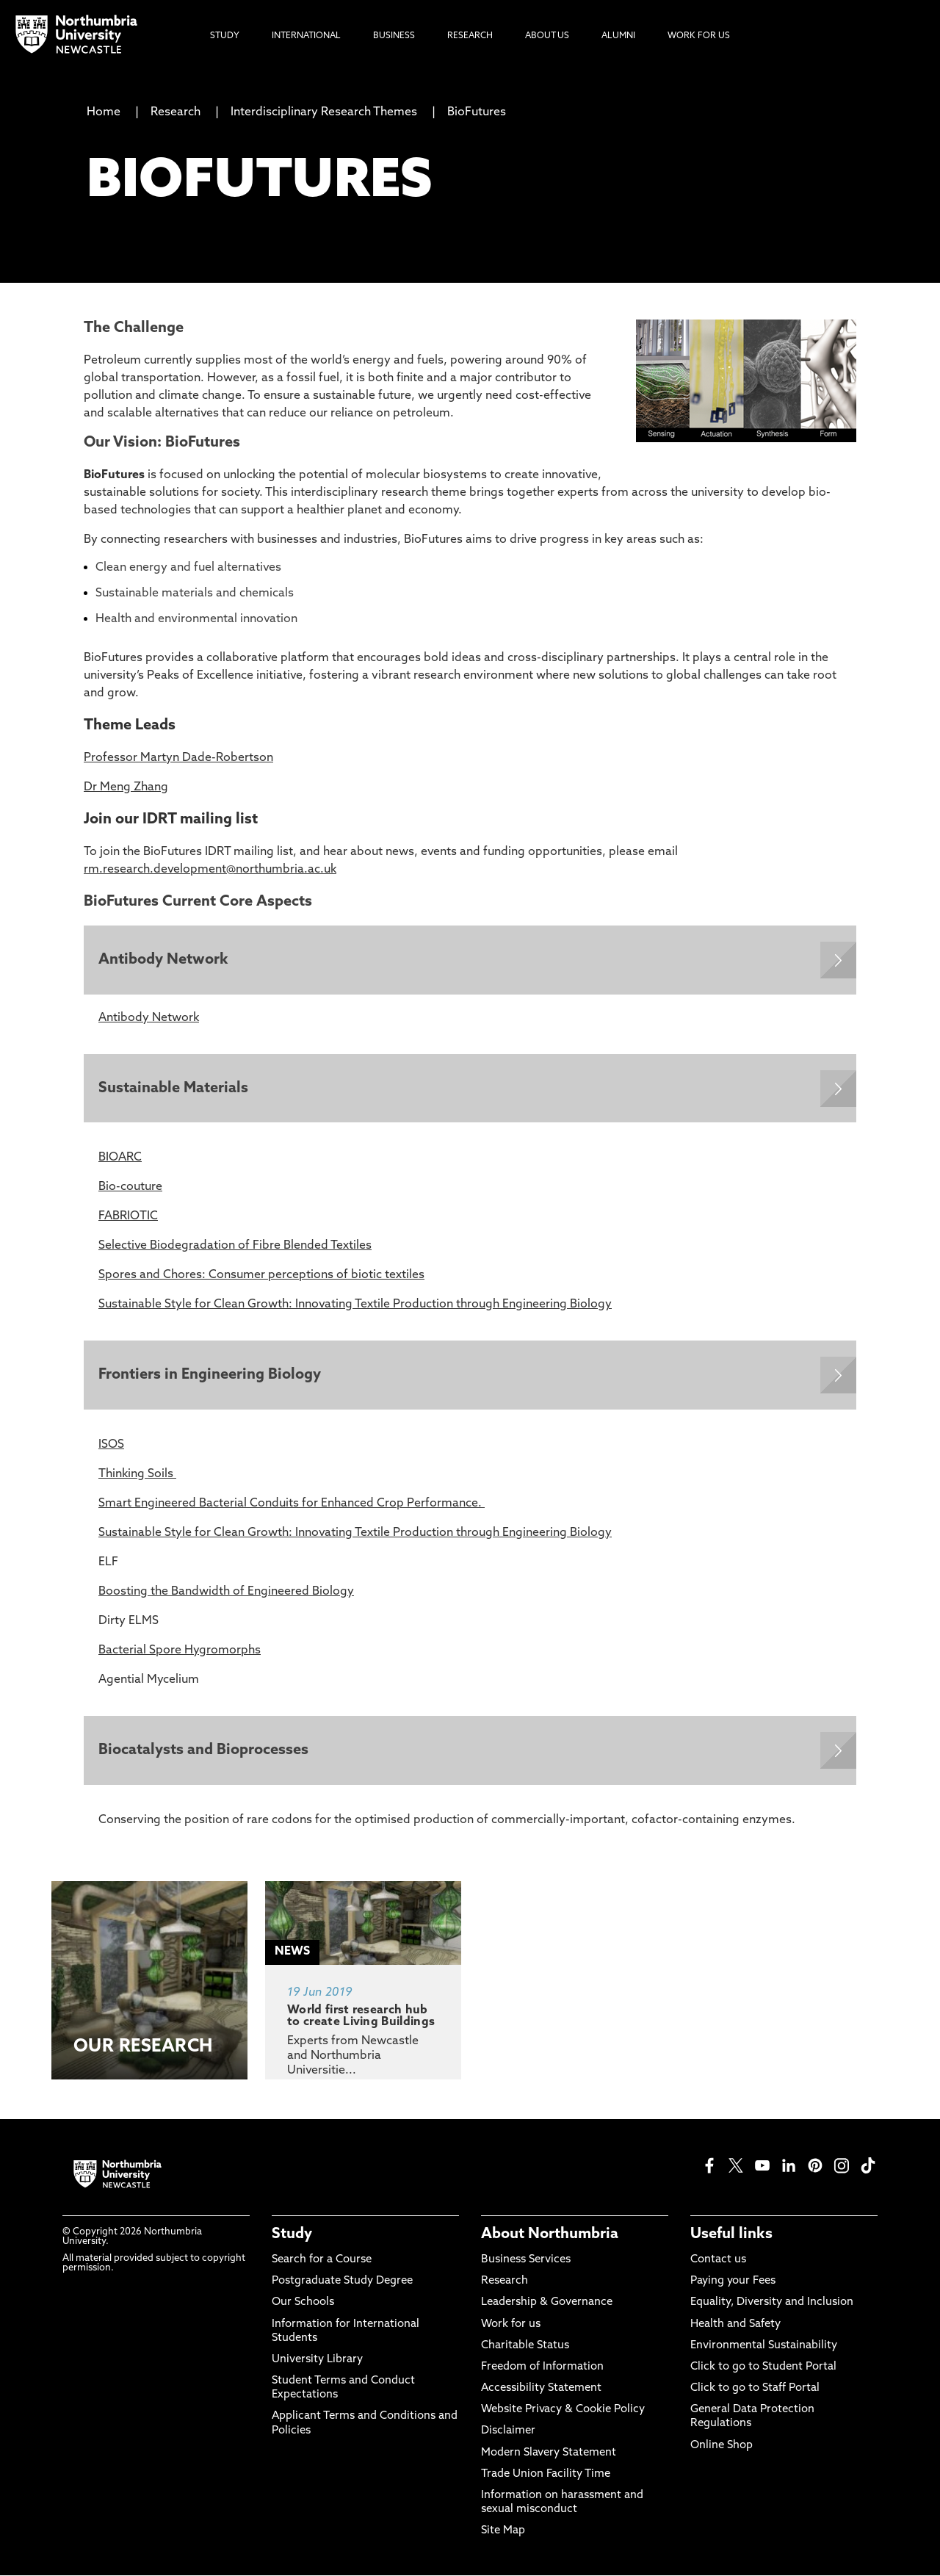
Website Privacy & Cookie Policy (563, 2411)
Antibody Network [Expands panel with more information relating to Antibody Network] (163, 960)
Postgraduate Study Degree (342, 2282)
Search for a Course (322, 2261)
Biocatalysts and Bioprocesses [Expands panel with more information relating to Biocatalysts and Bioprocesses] (203, 1751)
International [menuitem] (306, 36)
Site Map (503, 2532)
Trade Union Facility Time (545, 2475)
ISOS (111, 1445)
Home (103, 112)
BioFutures (476, 112)
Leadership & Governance (546, 2303)
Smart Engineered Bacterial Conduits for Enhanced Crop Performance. (291, 1504)
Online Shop (721, 2446)
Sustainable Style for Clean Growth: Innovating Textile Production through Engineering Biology (355, 1305)
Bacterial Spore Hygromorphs (179, 1651)
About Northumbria (549, 2235)
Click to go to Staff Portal (755, 2389)
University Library (317, 2361)
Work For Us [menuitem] (699, 36)
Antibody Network (148, 1018)
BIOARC (120, 1158)
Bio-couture (130, 1188)
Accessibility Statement (541, 2389)
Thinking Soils (137, 1475)
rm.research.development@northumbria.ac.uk (210, 870)
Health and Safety (735, 2325)
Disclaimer (508, 2432)
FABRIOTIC (128, 1217)
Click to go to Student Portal (763, 2368)
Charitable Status (525, 2346)
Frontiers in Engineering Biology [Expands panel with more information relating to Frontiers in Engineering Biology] (209, 1375)
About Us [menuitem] (547, 36)
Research (175, 112)
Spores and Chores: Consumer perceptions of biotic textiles (261, 1276)
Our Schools (303, 2303)
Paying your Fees (733, 2282)
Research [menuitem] (470, 36)
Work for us (510, 2325)
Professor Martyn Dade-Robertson (178, 758)
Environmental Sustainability (763, 2346)
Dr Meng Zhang (126, 787)
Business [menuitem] (394, 36)
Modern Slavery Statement (548, 2453)
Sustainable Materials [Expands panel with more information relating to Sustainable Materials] (173, 1088)
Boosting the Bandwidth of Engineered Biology (226, 1592)
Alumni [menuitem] (618, 36)
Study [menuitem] (224, 36)
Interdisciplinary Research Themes (324, 112)
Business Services (526, 2261)
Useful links (731, 2235)
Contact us (718, 2261)
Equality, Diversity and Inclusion (771, 2303)
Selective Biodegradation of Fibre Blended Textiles (235, 1246)
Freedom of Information (542, 2368)
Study (292, 2235)
